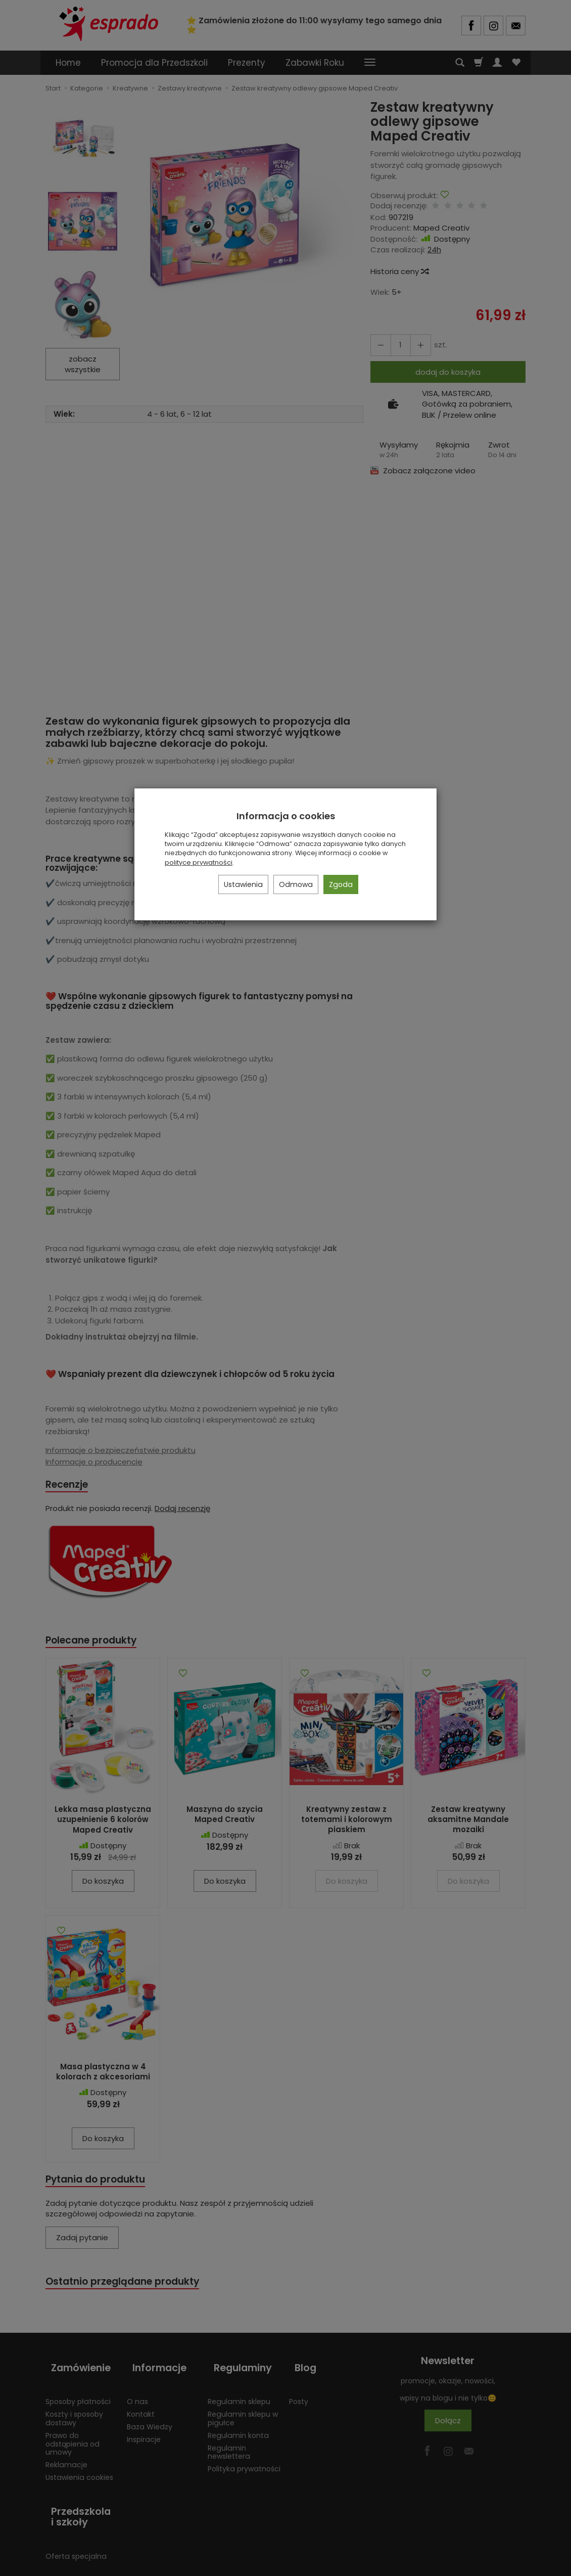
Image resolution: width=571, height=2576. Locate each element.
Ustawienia (243, 884)
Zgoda (341, 884)
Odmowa (296, 884)
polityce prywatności (198, 862)
